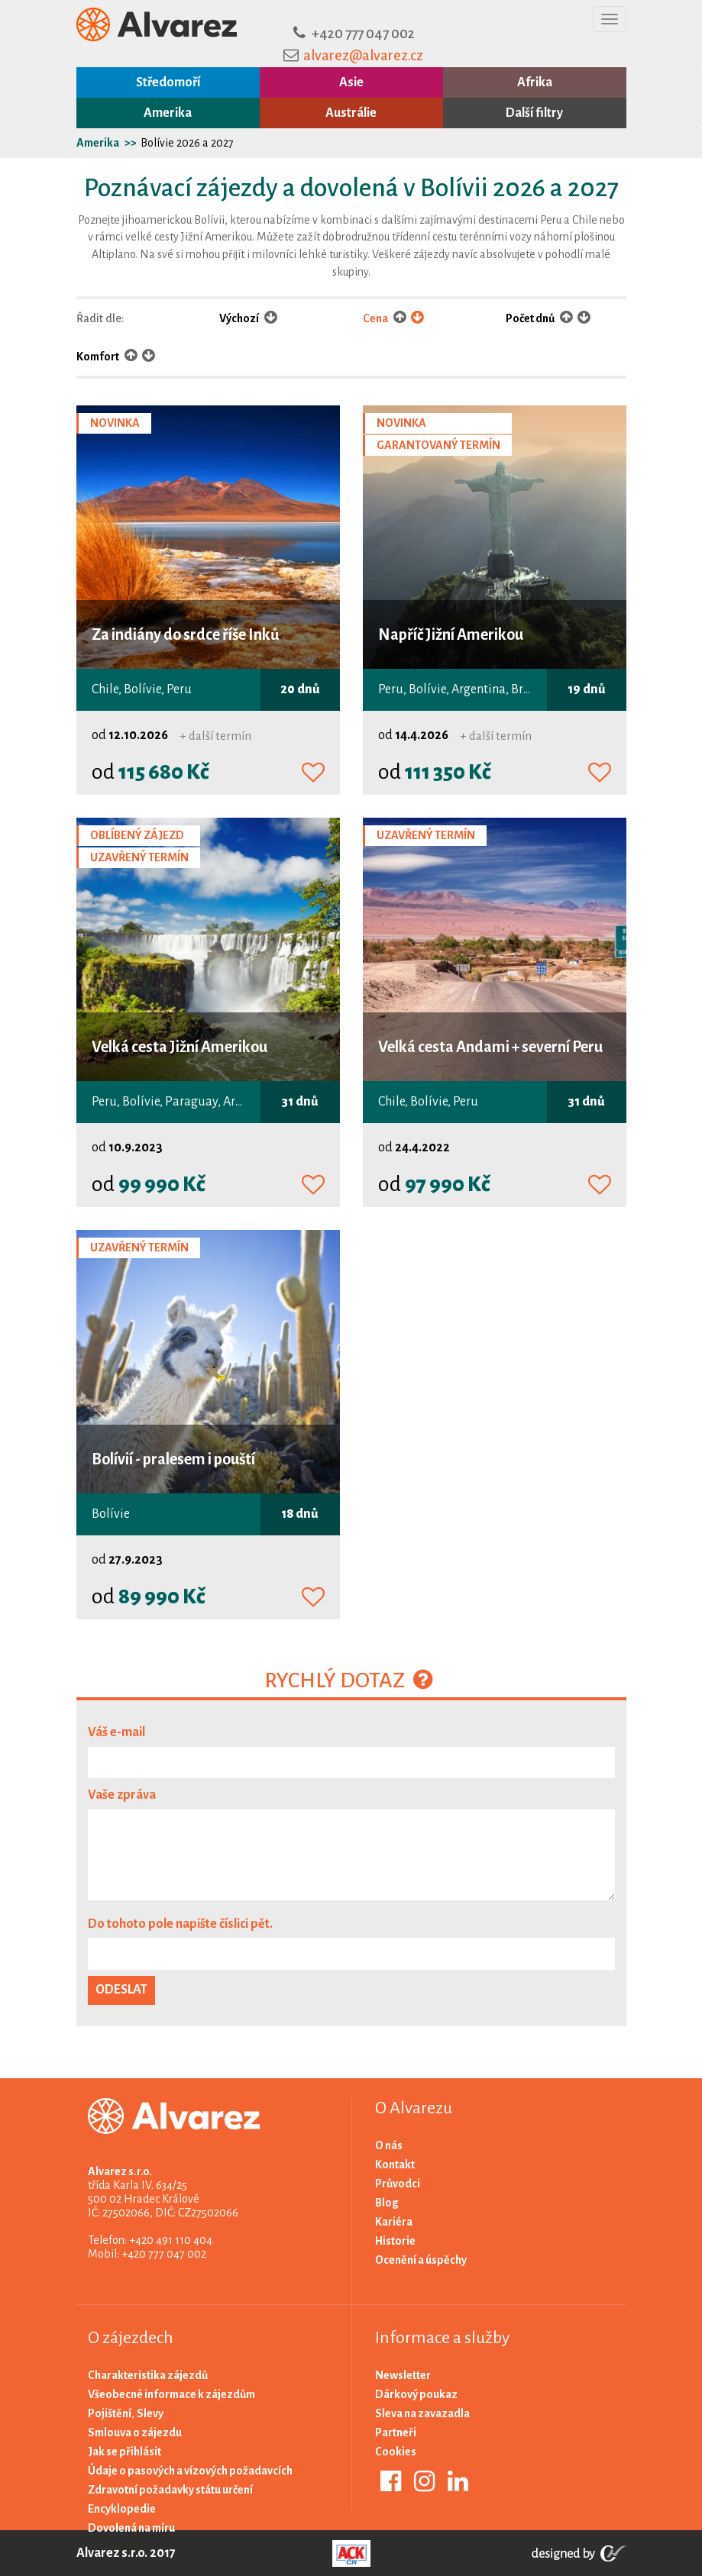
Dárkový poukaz (416, 2394)
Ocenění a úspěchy (421, 2260)
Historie (395, 2241)
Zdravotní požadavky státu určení (170, 2490)
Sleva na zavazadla (422, 2413)
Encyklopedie (122, 2509)
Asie (351, 82)
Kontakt (395, 2164)
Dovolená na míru (131, 2528)
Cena (376, 318)
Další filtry (534, 113)
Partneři (395, 2432)
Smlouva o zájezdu (135, 2432)
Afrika (534, 82)
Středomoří (168, 82)
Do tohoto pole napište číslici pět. (180, 1924)
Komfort (98, 356)
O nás (389, 2145)
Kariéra (393, 2222)
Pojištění (109, 2413)
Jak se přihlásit (124, 2451)
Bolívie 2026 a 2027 (187, 143)
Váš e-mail (116, 1732)
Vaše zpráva (122, 1795)
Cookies (395, 2451)
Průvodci (397, 2183)
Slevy (150, 2413)
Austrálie (351, 113)
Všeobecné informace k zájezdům (171, 2394)
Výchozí (248, 318)
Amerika (168, 113)
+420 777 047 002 (363, 33)
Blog (387, 2203)
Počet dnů (531, 318)
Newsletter (403, 2375)
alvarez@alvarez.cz (363, 55)
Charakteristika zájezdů (148, 2375)
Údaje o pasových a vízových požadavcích (190, 2471)
